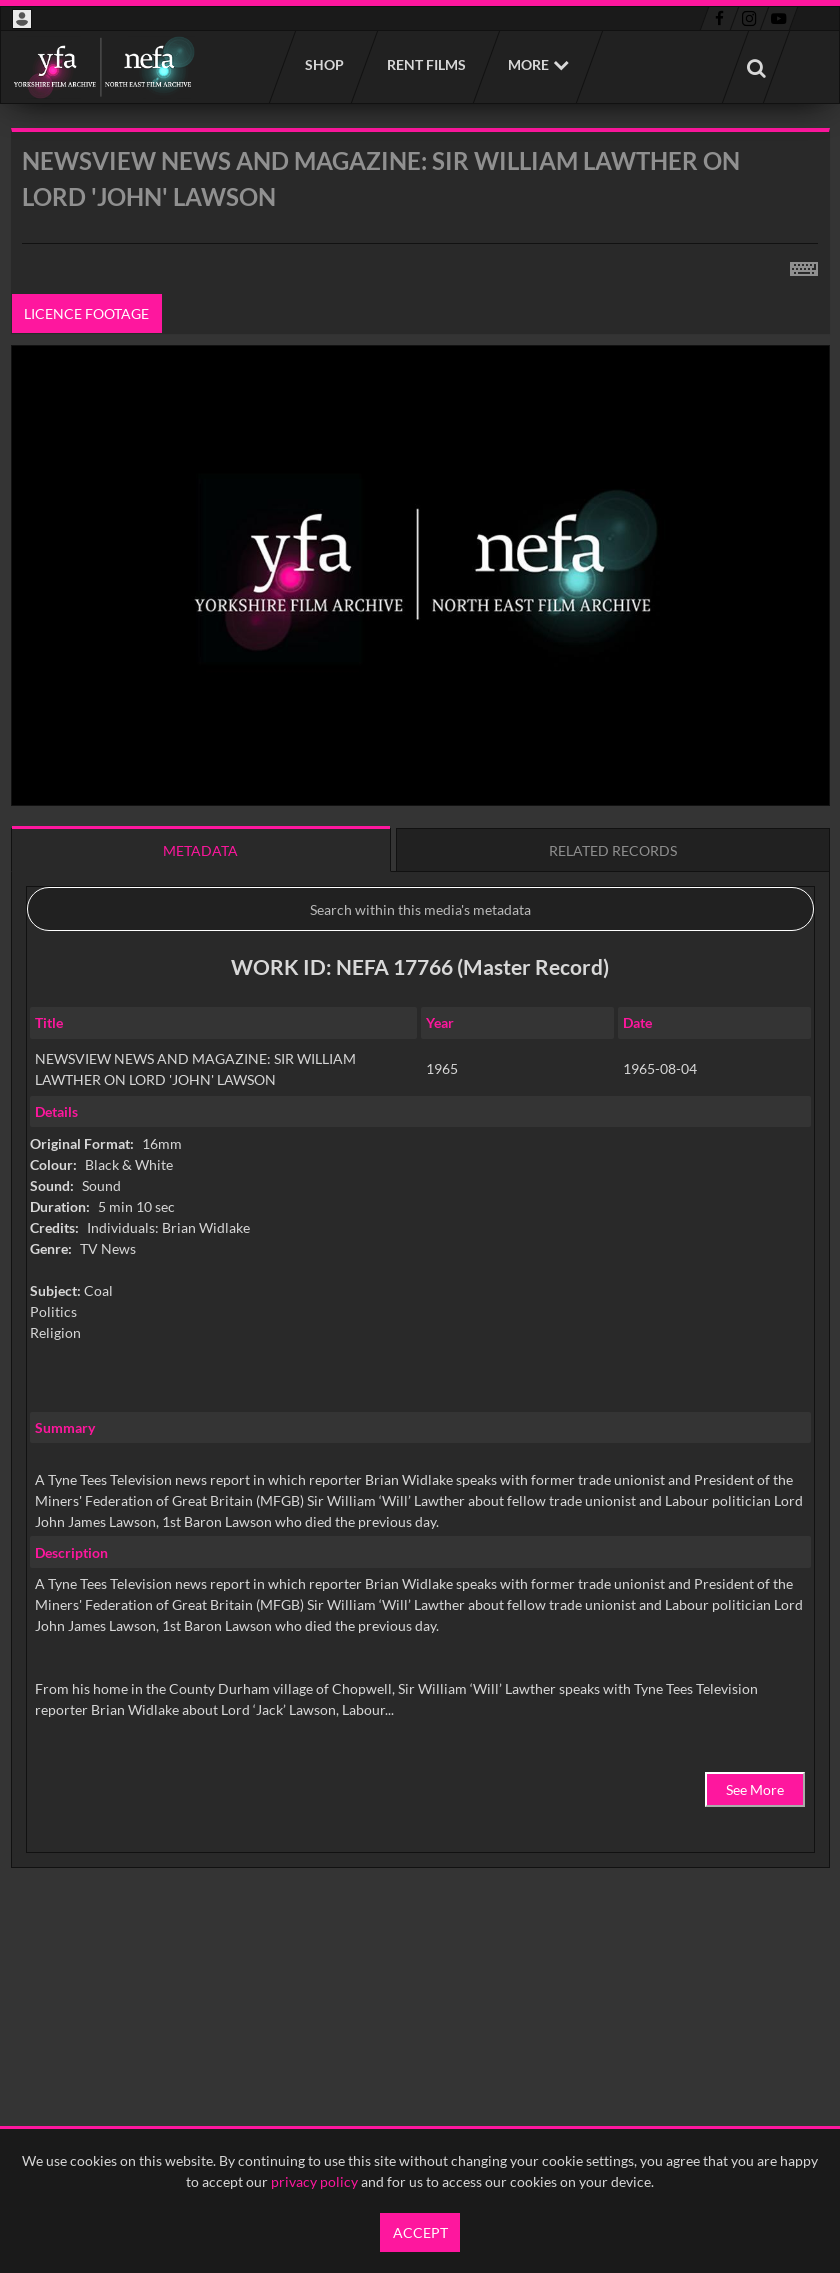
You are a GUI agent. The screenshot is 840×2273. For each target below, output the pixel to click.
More (528, 64)
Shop (323, 64)
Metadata (200, 850)
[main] (420, 1049)
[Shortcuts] (804, 265)
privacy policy (314, 2181)
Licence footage (86, 313)
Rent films (425, 64)
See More (755, 1789)
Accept (420, 2232)
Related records (613, 850)
